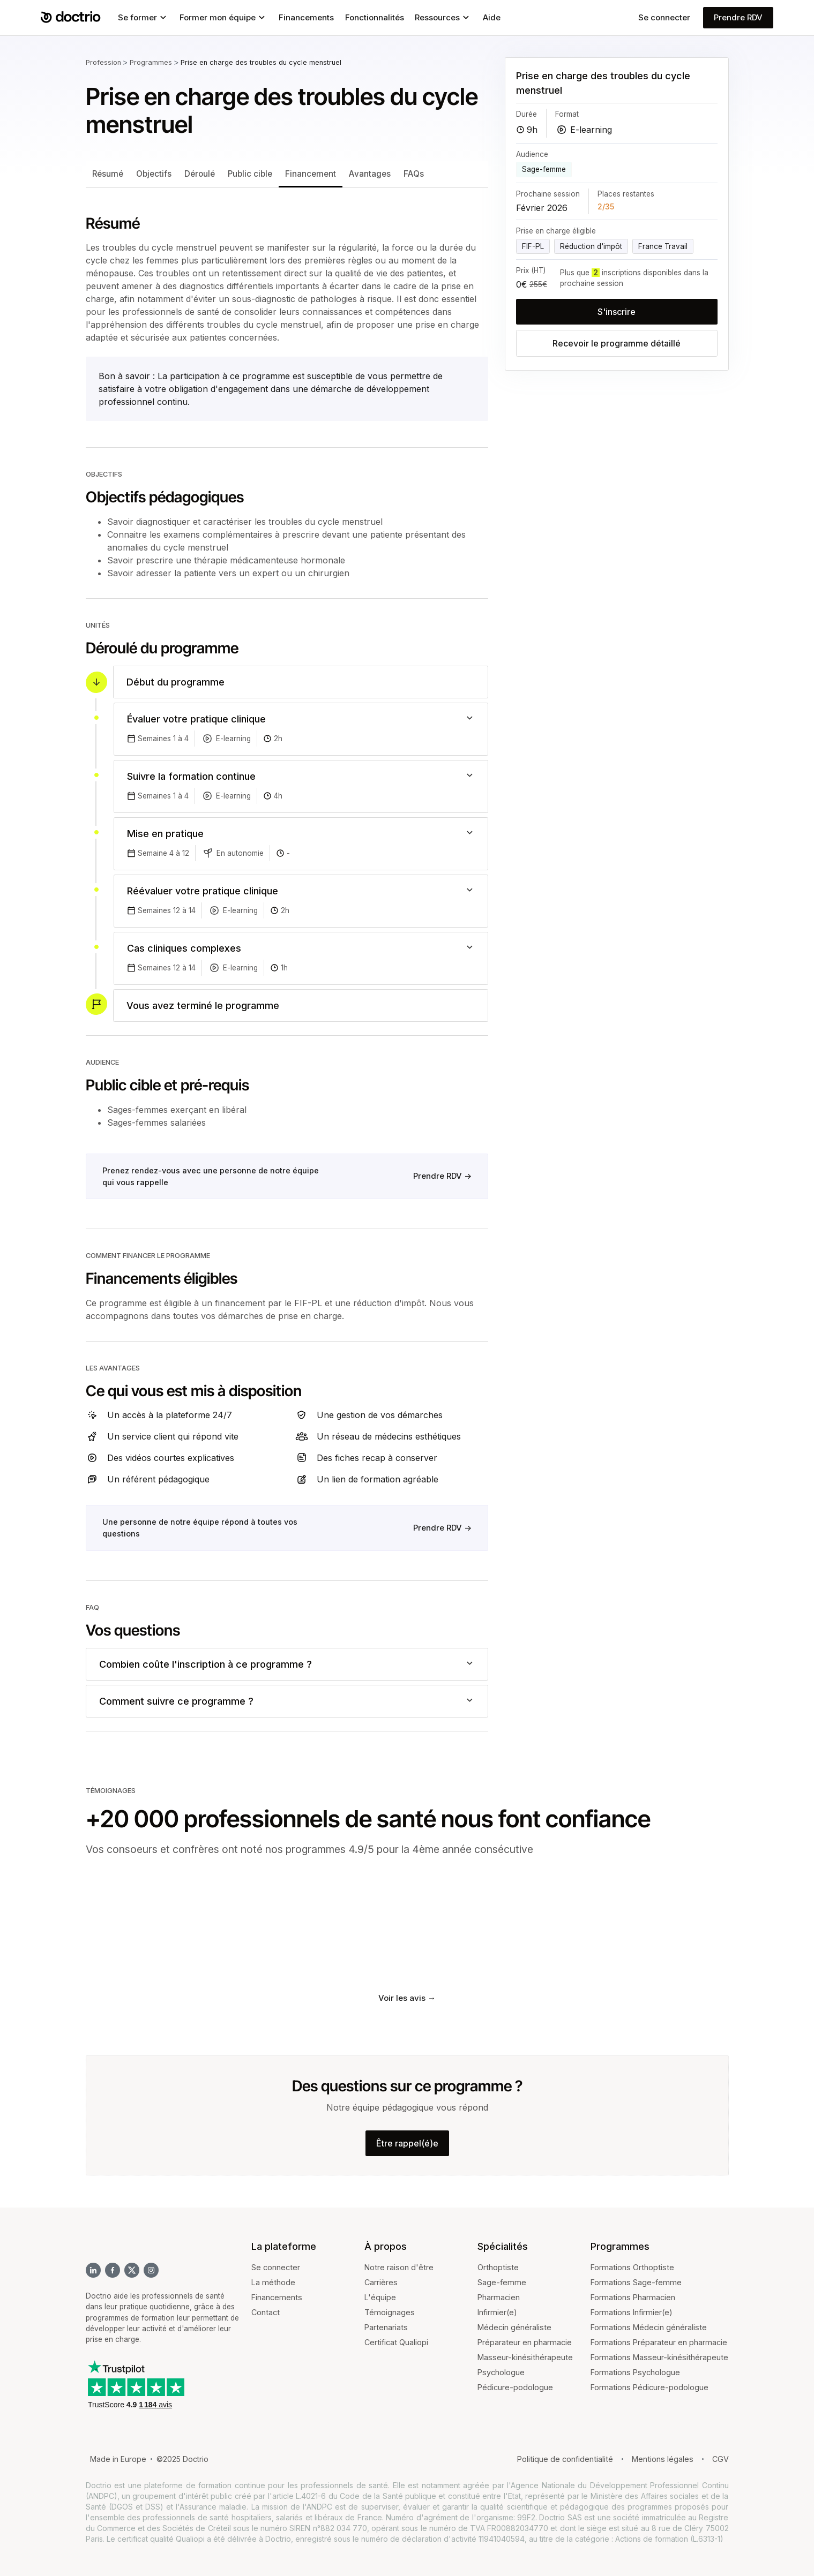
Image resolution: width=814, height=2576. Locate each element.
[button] (143, 18)
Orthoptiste (498, 2267)
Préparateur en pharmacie (524, 2342)
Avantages (370, 174)
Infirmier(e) (497, 2312)
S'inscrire (617, 311)
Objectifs (153, 174)
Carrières (381, 2282)
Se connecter (664, 17)
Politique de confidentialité (565, 2459)
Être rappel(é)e (407, 2143)
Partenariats (386, 2327)
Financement (310, 174)
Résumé (107, 174)
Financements (276, 2297)
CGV (720, 2459)
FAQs (414, 174)
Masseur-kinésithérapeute (525, 2357)
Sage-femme (501, 2282)
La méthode (273, 2282)
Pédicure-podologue (515, 2387)
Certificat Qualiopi (396, 2342)
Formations (612, 2267)
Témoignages (389, 2312)
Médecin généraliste (514, 2327)
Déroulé (199, 174)
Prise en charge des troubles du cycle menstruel (261, 62)
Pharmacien (498, 2297)
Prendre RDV (738, 17)
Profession (103, 62)
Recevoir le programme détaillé (616, 343)
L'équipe (380, 2297)
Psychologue (501, 2372)
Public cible (250, 174)
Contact (265, 2312)
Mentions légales (662, 2459)
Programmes (151, 62)
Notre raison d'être (399, 2267)
